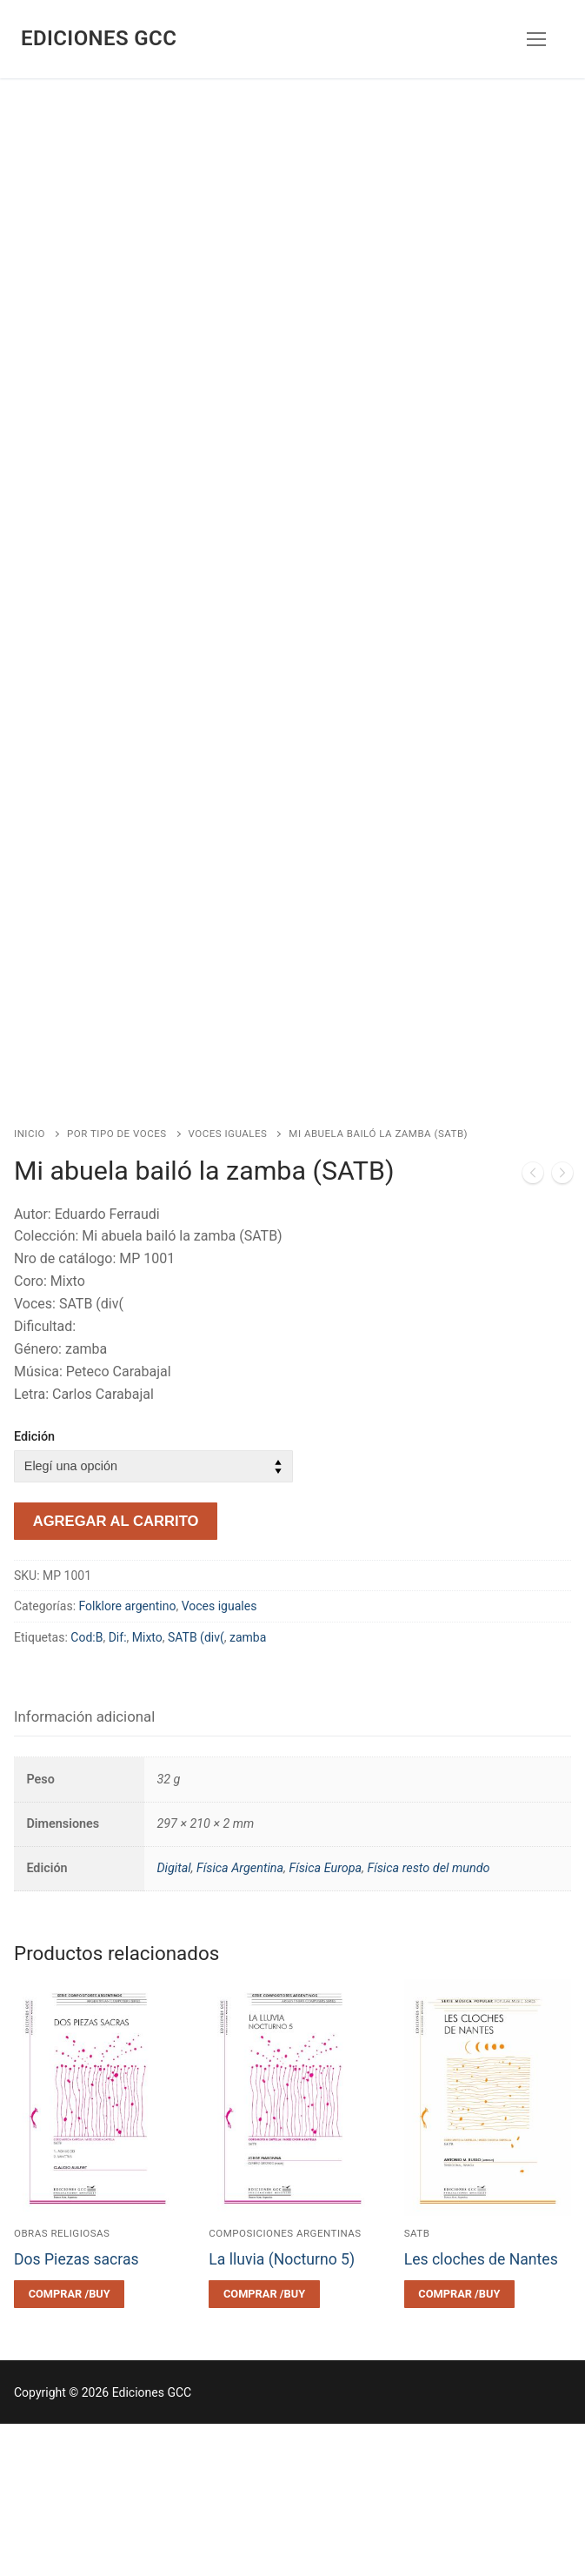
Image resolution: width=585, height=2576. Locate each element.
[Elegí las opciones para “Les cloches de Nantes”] (459, 2446)
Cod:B (86, 1790)
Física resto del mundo (428, 2020)
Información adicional (84, 1868)
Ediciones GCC (98, 38)
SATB (417, 2385)
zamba (247, 1790)
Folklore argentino (127, 1758)
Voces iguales (228, 1286)
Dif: (118, 1790)
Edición (34, 1589)
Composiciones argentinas (285, 2385)
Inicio (29, 1286)
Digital (173, 2020)
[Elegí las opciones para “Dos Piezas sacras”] (69, 2446)
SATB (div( (196, 1790)
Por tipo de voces (116, 1286)
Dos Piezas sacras (76, 2411)
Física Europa (325, 2020)
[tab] (84, 1869)
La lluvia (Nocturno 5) (282, 2411)
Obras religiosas (62, 2385)
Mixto (147, 1790)
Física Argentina (239, 2020)
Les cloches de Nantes (481, 2411)
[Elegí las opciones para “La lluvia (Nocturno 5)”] (264, 2446)
